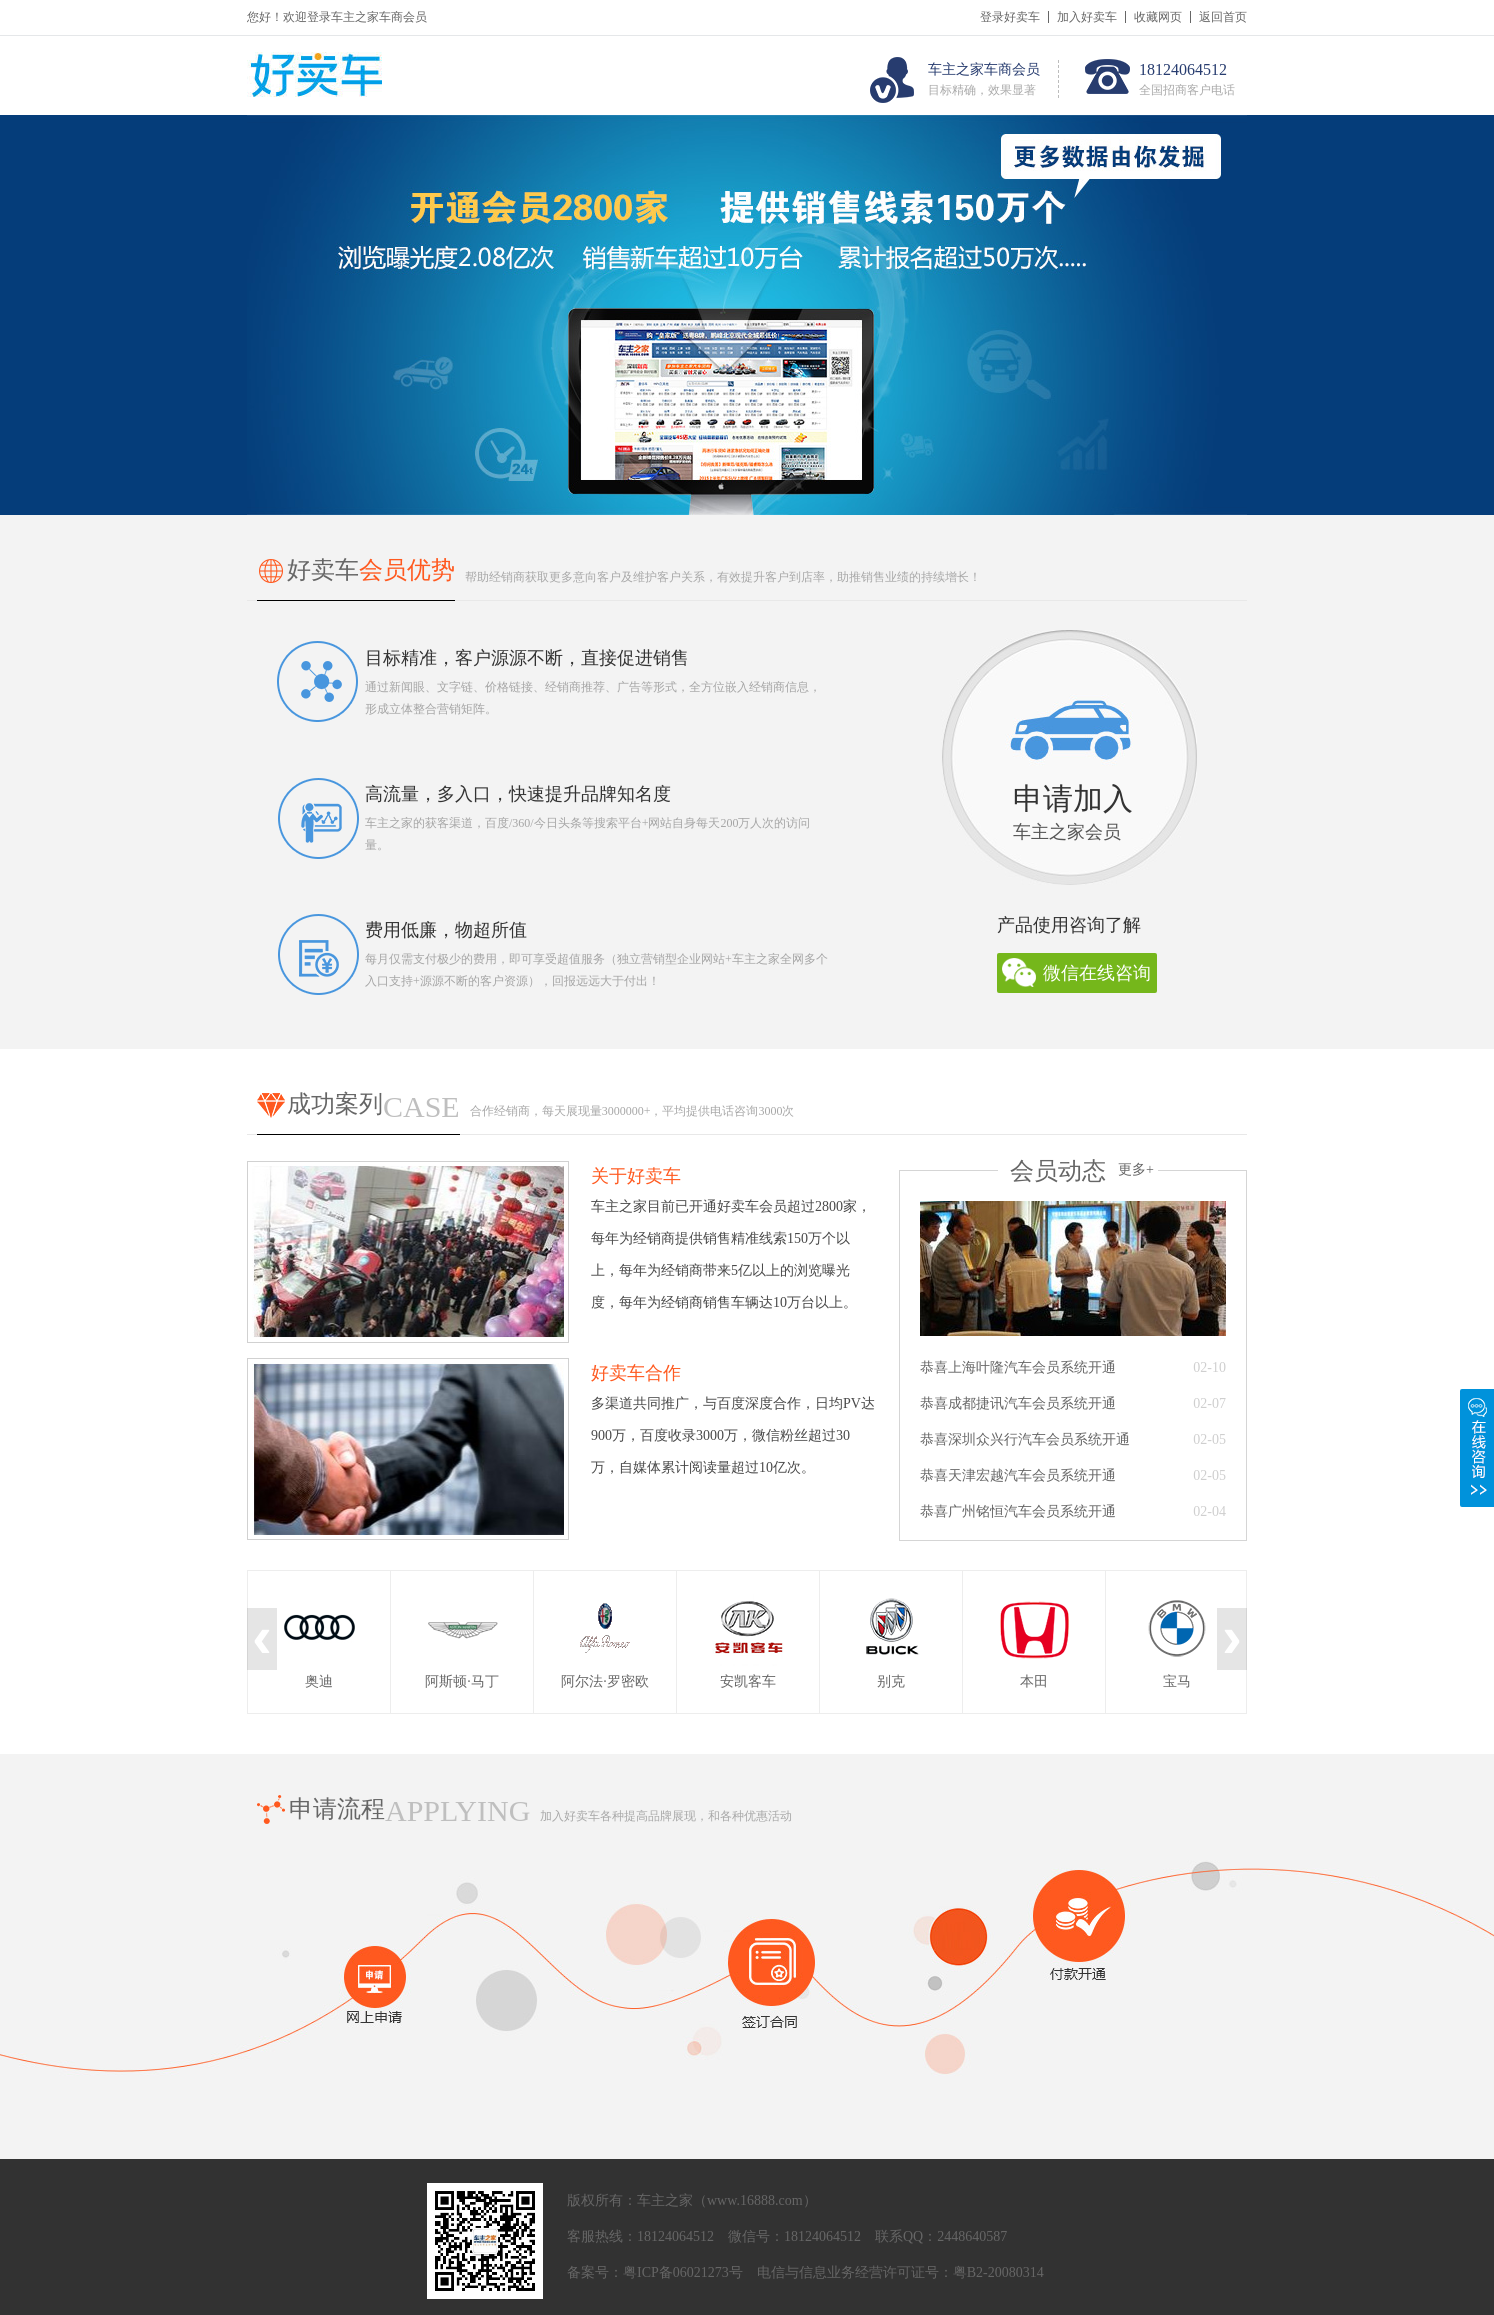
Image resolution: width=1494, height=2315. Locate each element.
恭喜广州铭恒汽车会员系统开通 (1018, 1511)
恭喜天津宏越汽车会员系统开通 (1018, 1475)
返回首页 (1223, 17)
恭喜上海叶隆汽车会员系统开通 (1018, 1367)
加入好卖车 (1087, 17)
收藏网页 (1158, 17)
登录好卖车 (1010, 17)
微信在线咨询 (1097, 973)
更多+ (1136, 1169)
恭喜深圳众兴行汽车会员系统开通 (1025, 1439)
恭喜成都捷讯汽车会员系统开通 (1018, 1403)
